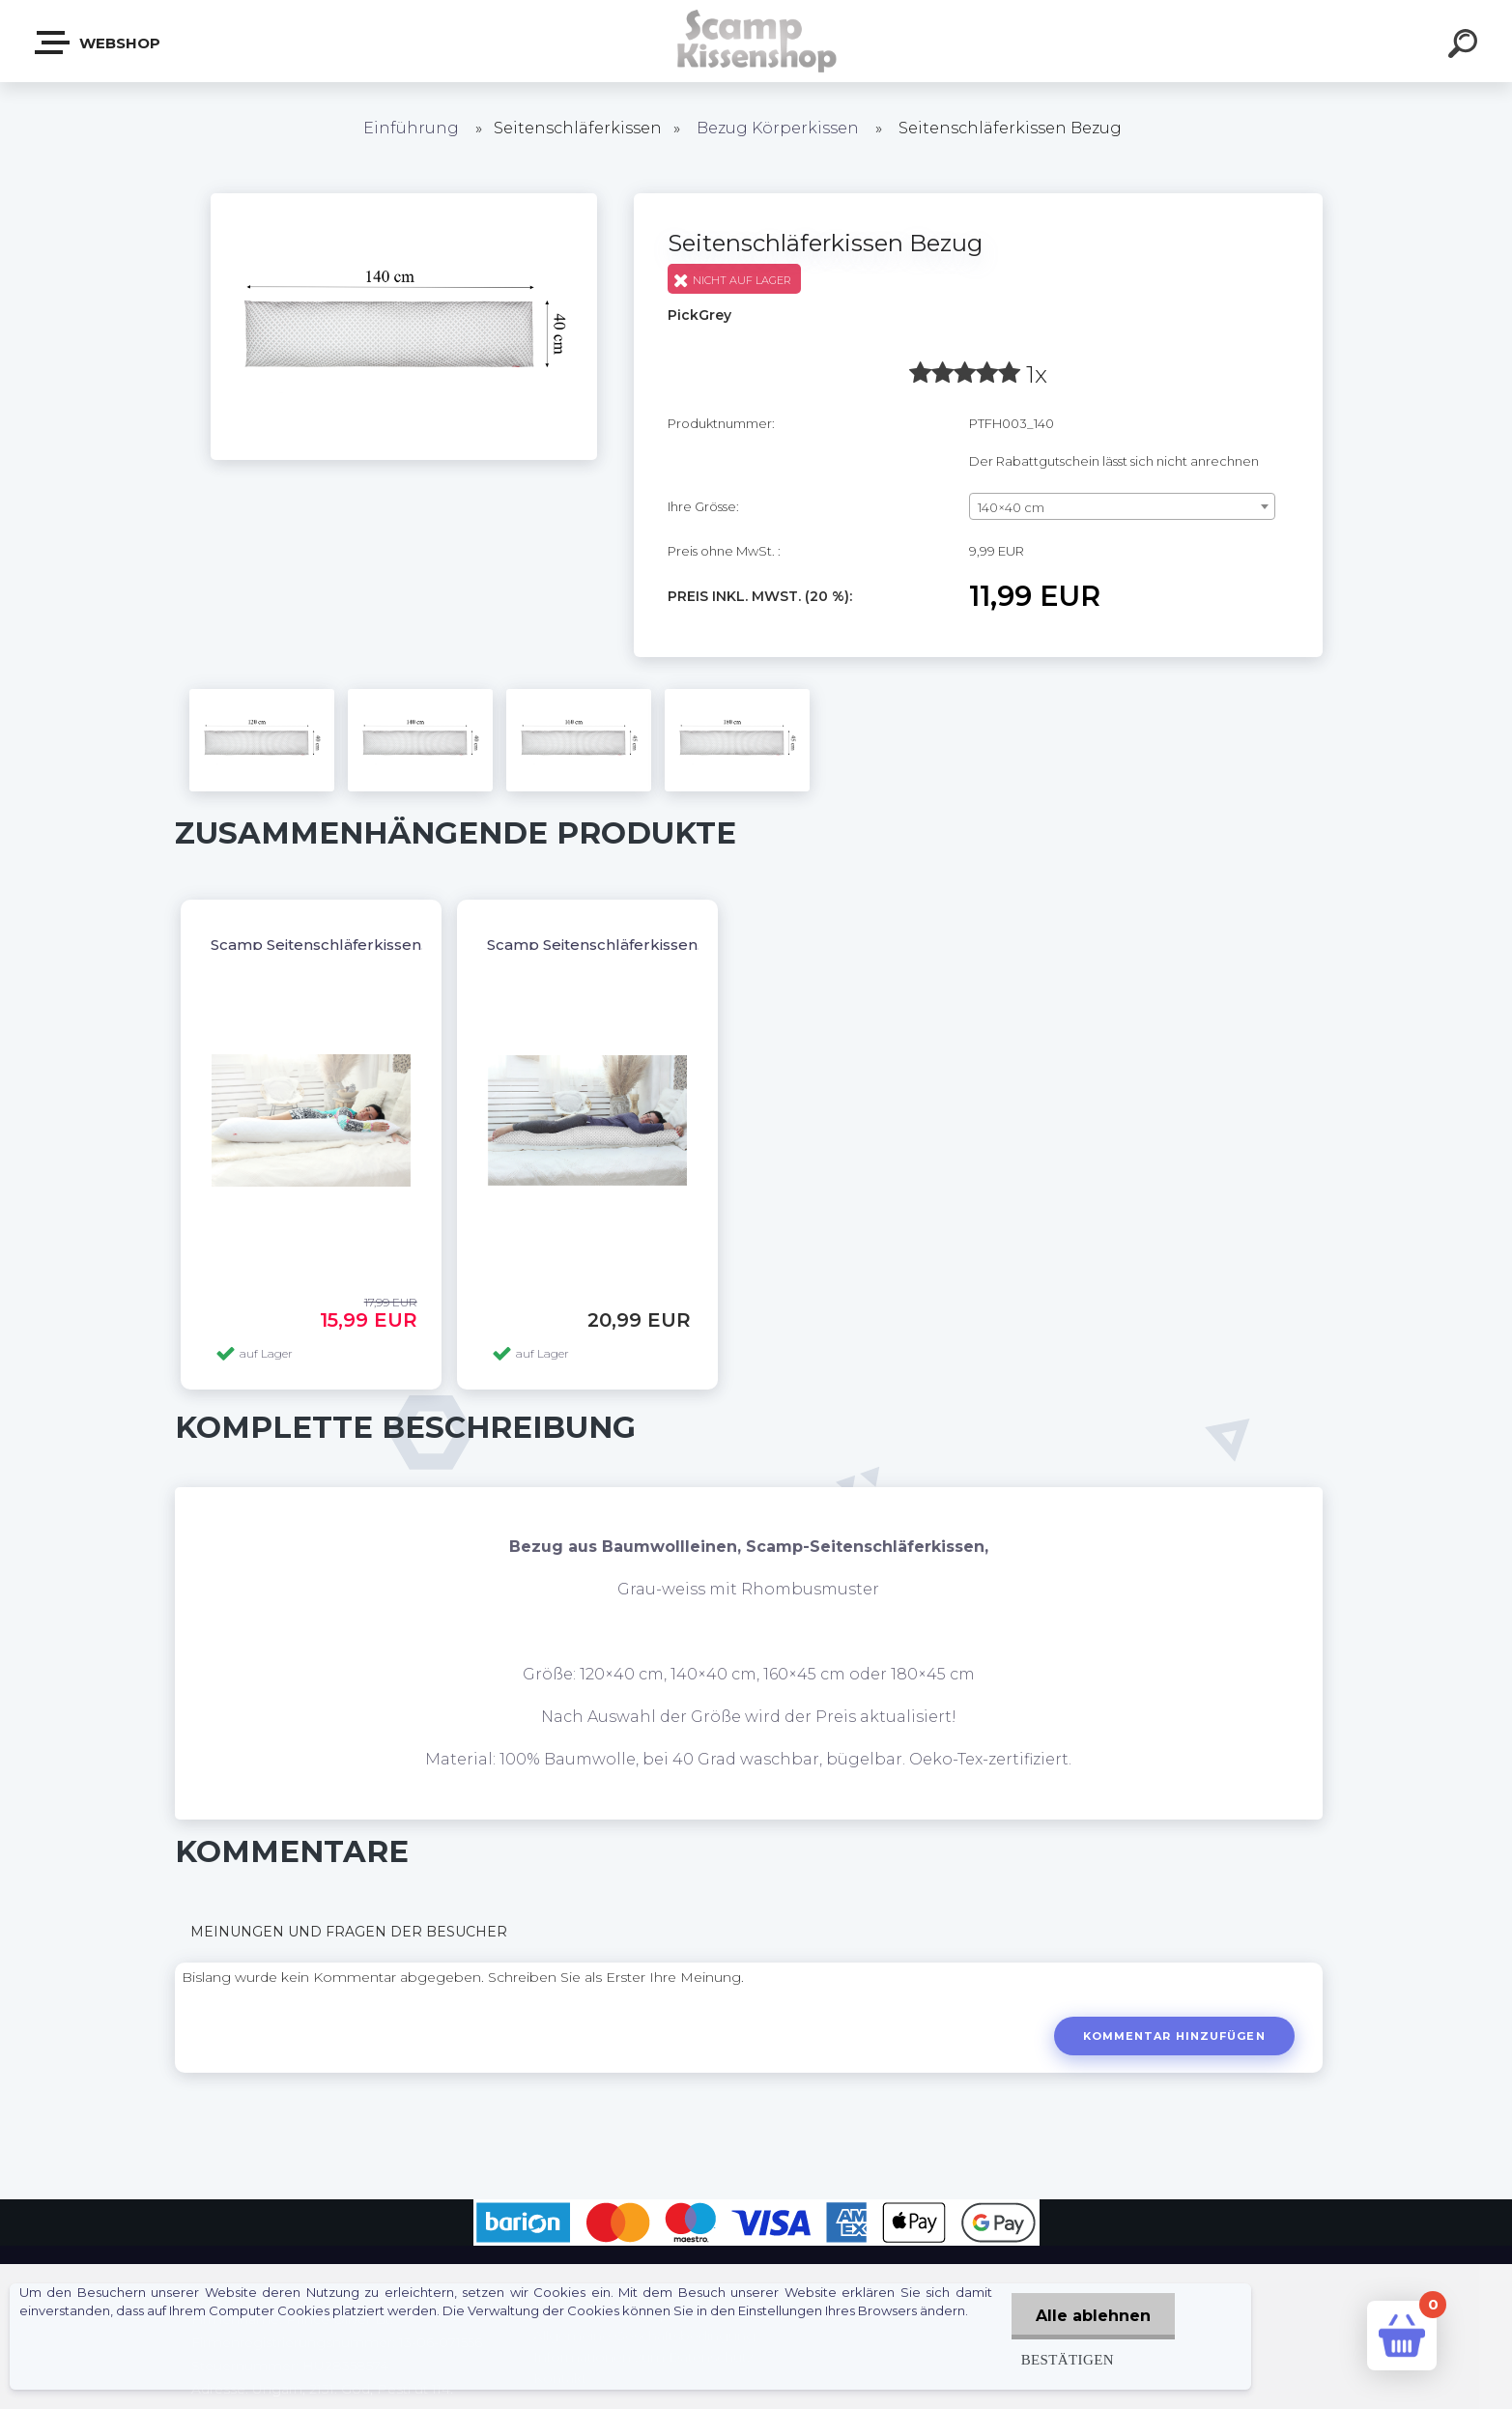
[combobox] (1122, 506)
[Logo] (756, 41)
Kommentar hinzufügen (1174, 2036)
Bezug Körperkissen (778, 128)
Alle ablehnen (1093, 2316)
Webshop (98, 42)
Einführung (411, 128)
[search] (1465, 46)
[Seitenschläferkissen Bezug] (404, 200)
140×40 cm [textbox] (1011, 507)
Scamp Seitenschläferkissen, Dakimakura (642, 944)
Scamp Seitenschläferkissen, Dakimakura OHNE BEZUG (420, 944)
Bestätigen (1067, 2359)
